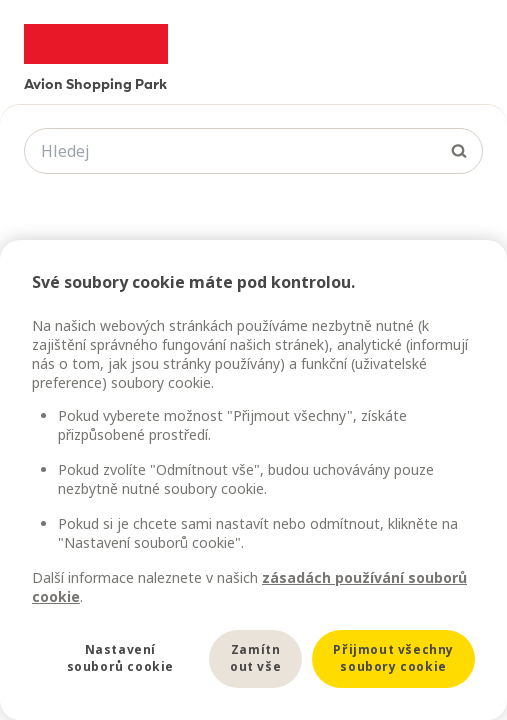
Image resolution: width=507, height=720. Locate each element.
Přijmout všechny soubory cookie (393, 658)
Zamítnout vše (255, 658)
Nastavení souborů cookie (120, 658)
